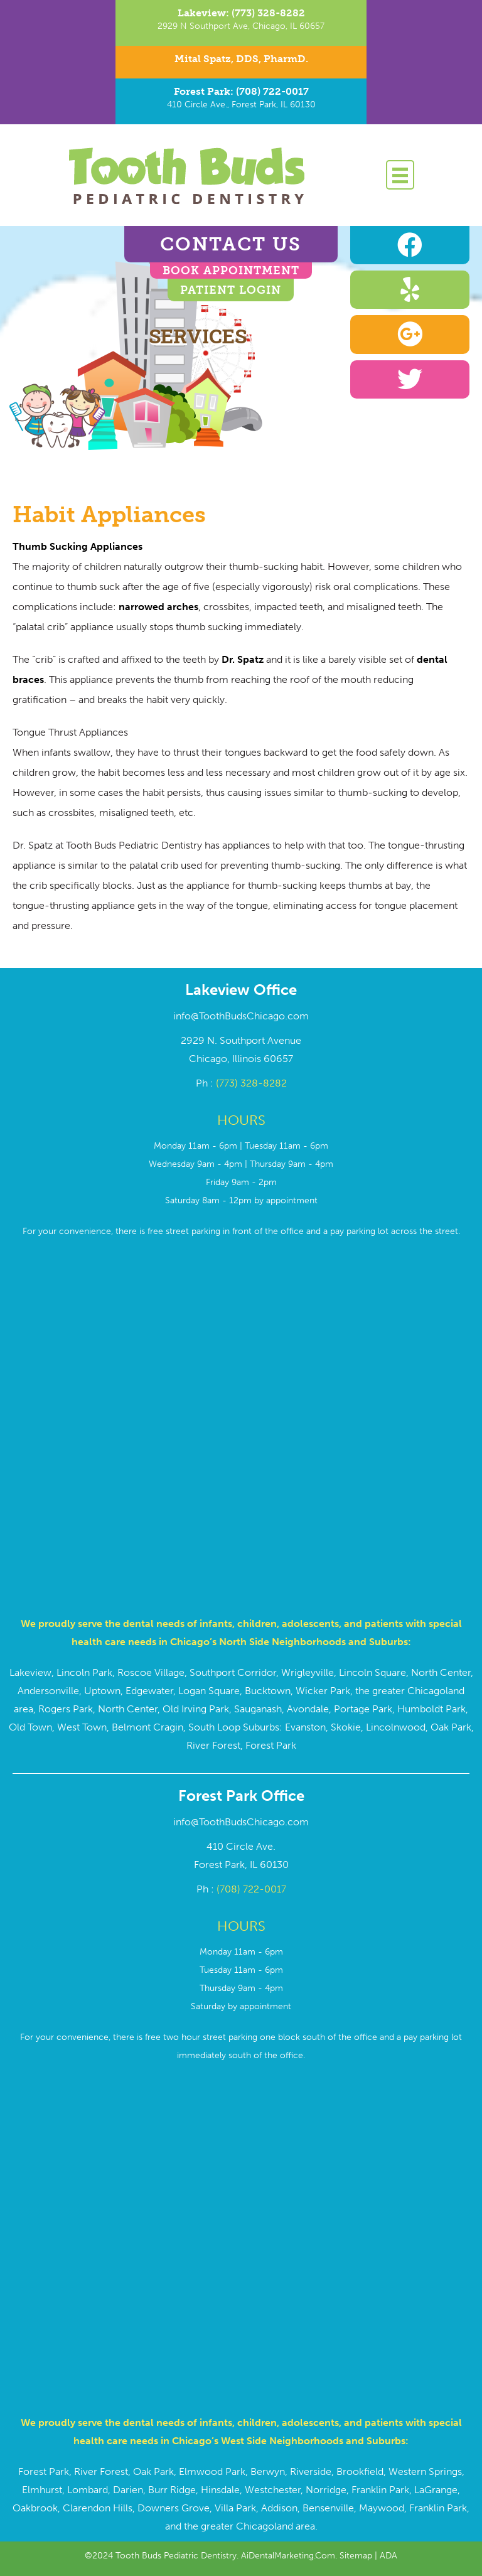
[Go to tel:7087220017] (241, 101)
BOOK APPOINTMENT (231, 270)
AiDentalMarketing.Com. (290, 2555)
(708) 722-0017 (251, 1889)
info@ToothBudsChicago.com (241, 1016)
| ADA (384, 2555)
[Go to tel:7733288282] (241, 23)
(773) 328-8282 (251, 1083)
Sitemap (356, 2555)
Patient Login (230, 290)
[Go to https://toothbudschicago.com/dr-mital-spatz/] (241, 62)
